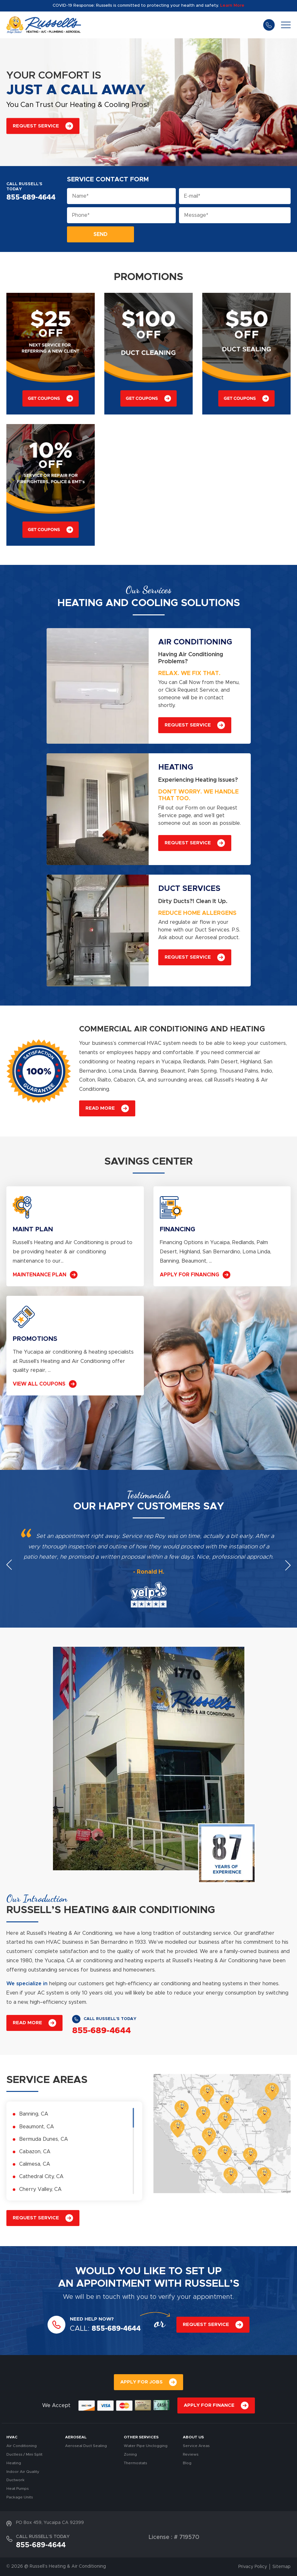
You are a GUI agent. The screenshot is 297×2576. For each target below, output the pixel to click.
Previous (9, 1565)
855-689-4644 (269, 25)
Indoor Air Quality (22, 2471)
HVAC (12, 2437)
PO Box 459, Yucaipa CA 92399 (50, 2522)
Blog (187, 2463)
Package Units (19, 2497)
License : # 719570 (174, 2537)
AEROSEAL (76, 2437)
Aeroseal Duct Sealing (86, 2446)
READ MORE (100, 1108)
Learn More (232, 6)
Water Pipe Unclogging (145, 2446)
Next (288, 1565)
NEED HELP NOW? (92, 2319)
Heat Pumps (17, 2488)
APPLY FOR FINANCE (209, 2405)
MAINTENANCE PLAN (39, 1274)
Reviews (190, 2454)
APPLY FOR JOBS (141, 2382)
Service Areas (196, 2446)
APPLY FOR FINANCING (189, 1274)
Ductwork (15, 2480)
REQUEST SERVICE (36, 125)
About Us (193, 2437)
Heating (13, 2463)
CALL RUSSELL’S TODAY (24, 186)
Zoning (130, 2454)
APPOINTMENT (113, 2284)
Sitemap (281, 2567)
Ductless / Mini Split (24, 2454)
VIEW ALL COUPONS (39, 1384)
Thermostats (135, 2463)
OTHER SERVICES (141, 2437)
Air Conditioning (21, 2446)
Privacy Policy (252, 2567)
